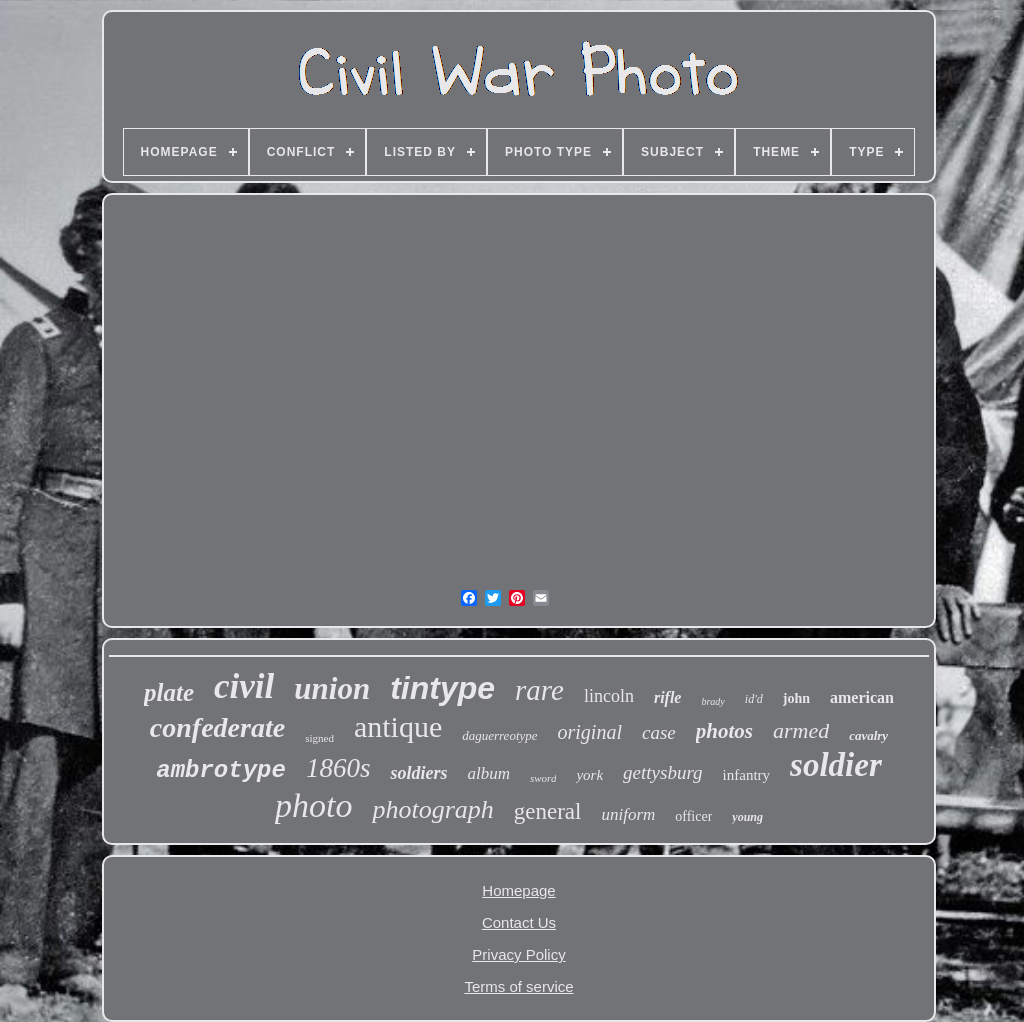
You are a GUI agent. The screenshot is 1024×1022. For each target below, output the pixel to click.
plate (169, 692)
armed (801, 730)
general (548, 811)
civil (244, 686)
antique (398, 726)
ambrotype (221, 770)
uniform (628, 814)
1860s (338, 768)
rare (539, 690)
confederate (217, 727)
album (488, 773)
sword (543, 778)
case (659, 732)
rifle (668, 697)
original (590, 732)
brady (712, 701)
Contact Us (519, 922)
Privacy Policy (518, 954)
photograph (432, 809)
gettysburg (663, 772)
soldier (836, 765)
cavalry (868, 735)
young (747, 817)
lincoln (609, 696)
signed (319, 738)
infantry (746, 775)
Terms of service (518, 986)
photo (313, 805)
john (796, 698)
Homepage (518, 890)
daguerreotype (499, 735)
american (862, 697)
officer (693, 816)
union (332, 688)
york (589, 775)
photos (724, 731)
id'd (754, 699)
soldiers (418, 773)
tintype (442, 688)
